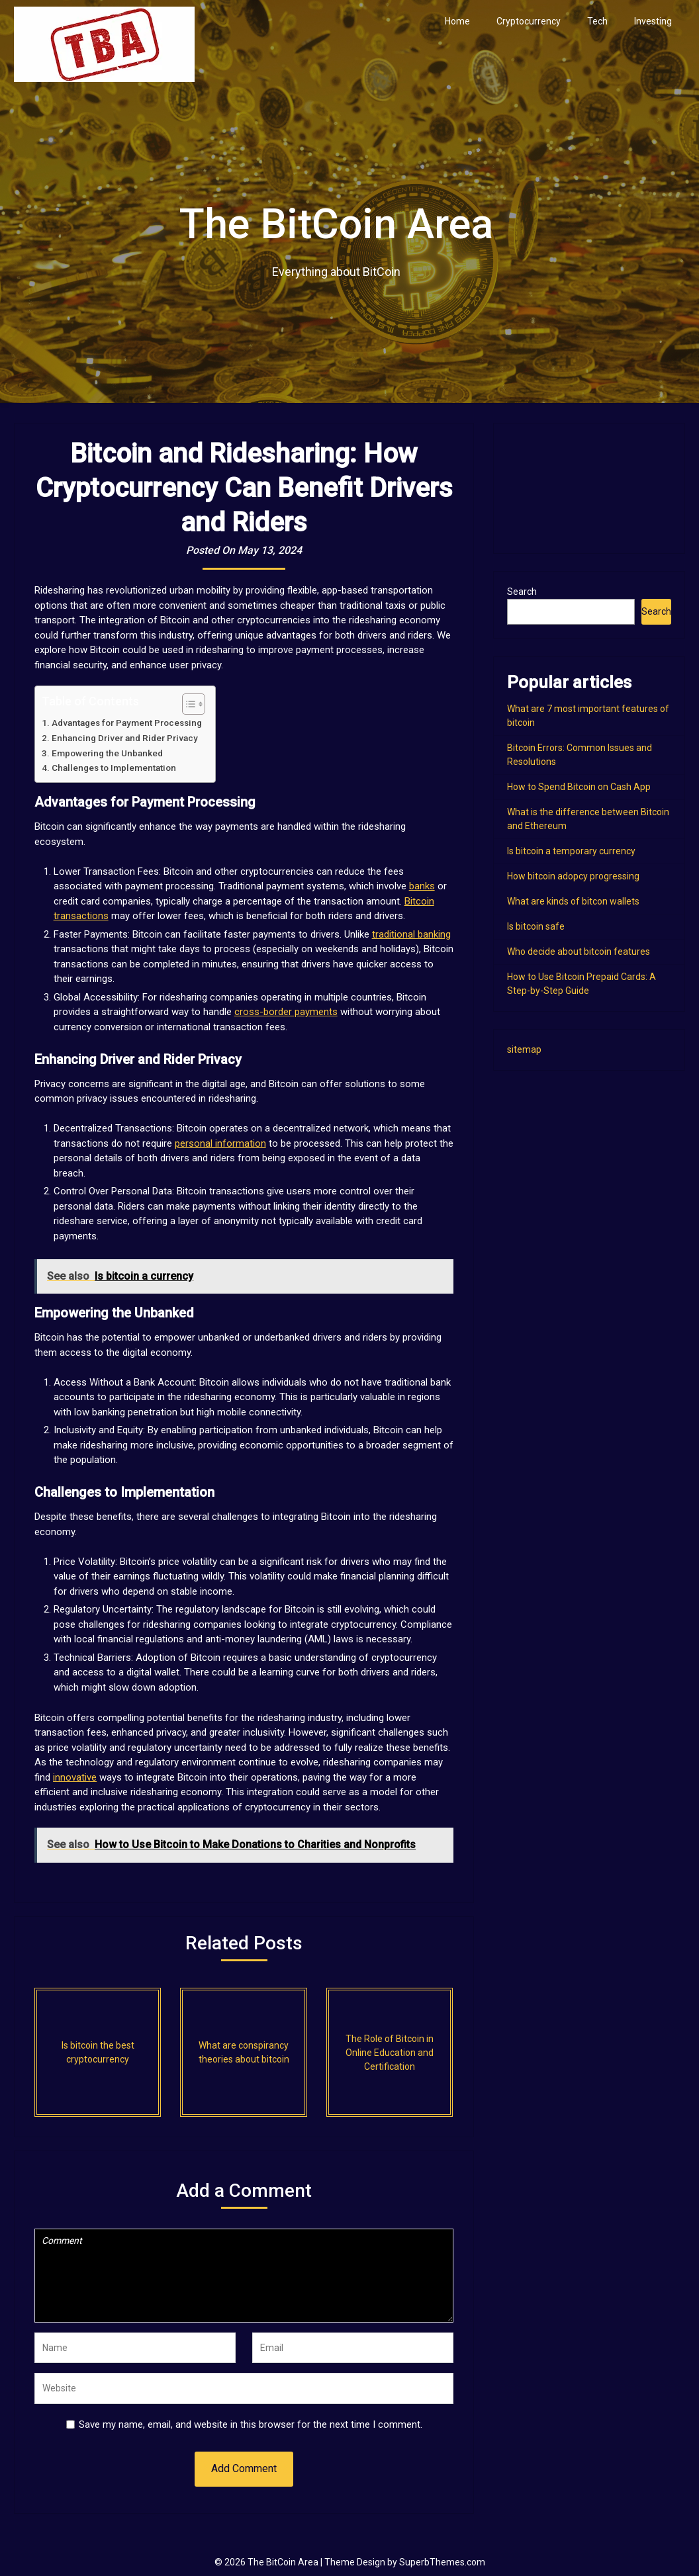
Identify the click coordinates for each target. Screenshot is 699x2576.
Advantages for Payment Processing (127, 722)
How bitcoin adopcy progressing (573, 876)
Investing (653, 21)
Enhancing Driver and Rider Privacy (125, 738)
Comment (243, 2276)
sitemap (524, 1049)
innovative (75, 1777)
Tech (597, 21)
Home (457, 21)
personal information (220, 1143)
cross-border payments (286, 1012)
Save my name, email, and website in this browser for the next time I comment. (250, 2424)
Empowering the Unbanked (107, 753)
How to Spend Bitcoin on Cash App (579, 786)
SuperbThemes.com (442, 2562)
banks (422, 886)
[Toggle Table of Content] (187, 704)
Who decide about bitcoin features (578, 951)
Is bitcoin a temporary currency (571, 851)
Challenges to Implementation (114, 767)
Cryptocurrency (528, 21)
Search (522, 591)
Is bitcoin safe (536, 926)
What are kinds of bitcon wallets (573, 901)
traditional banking (411, 934)
